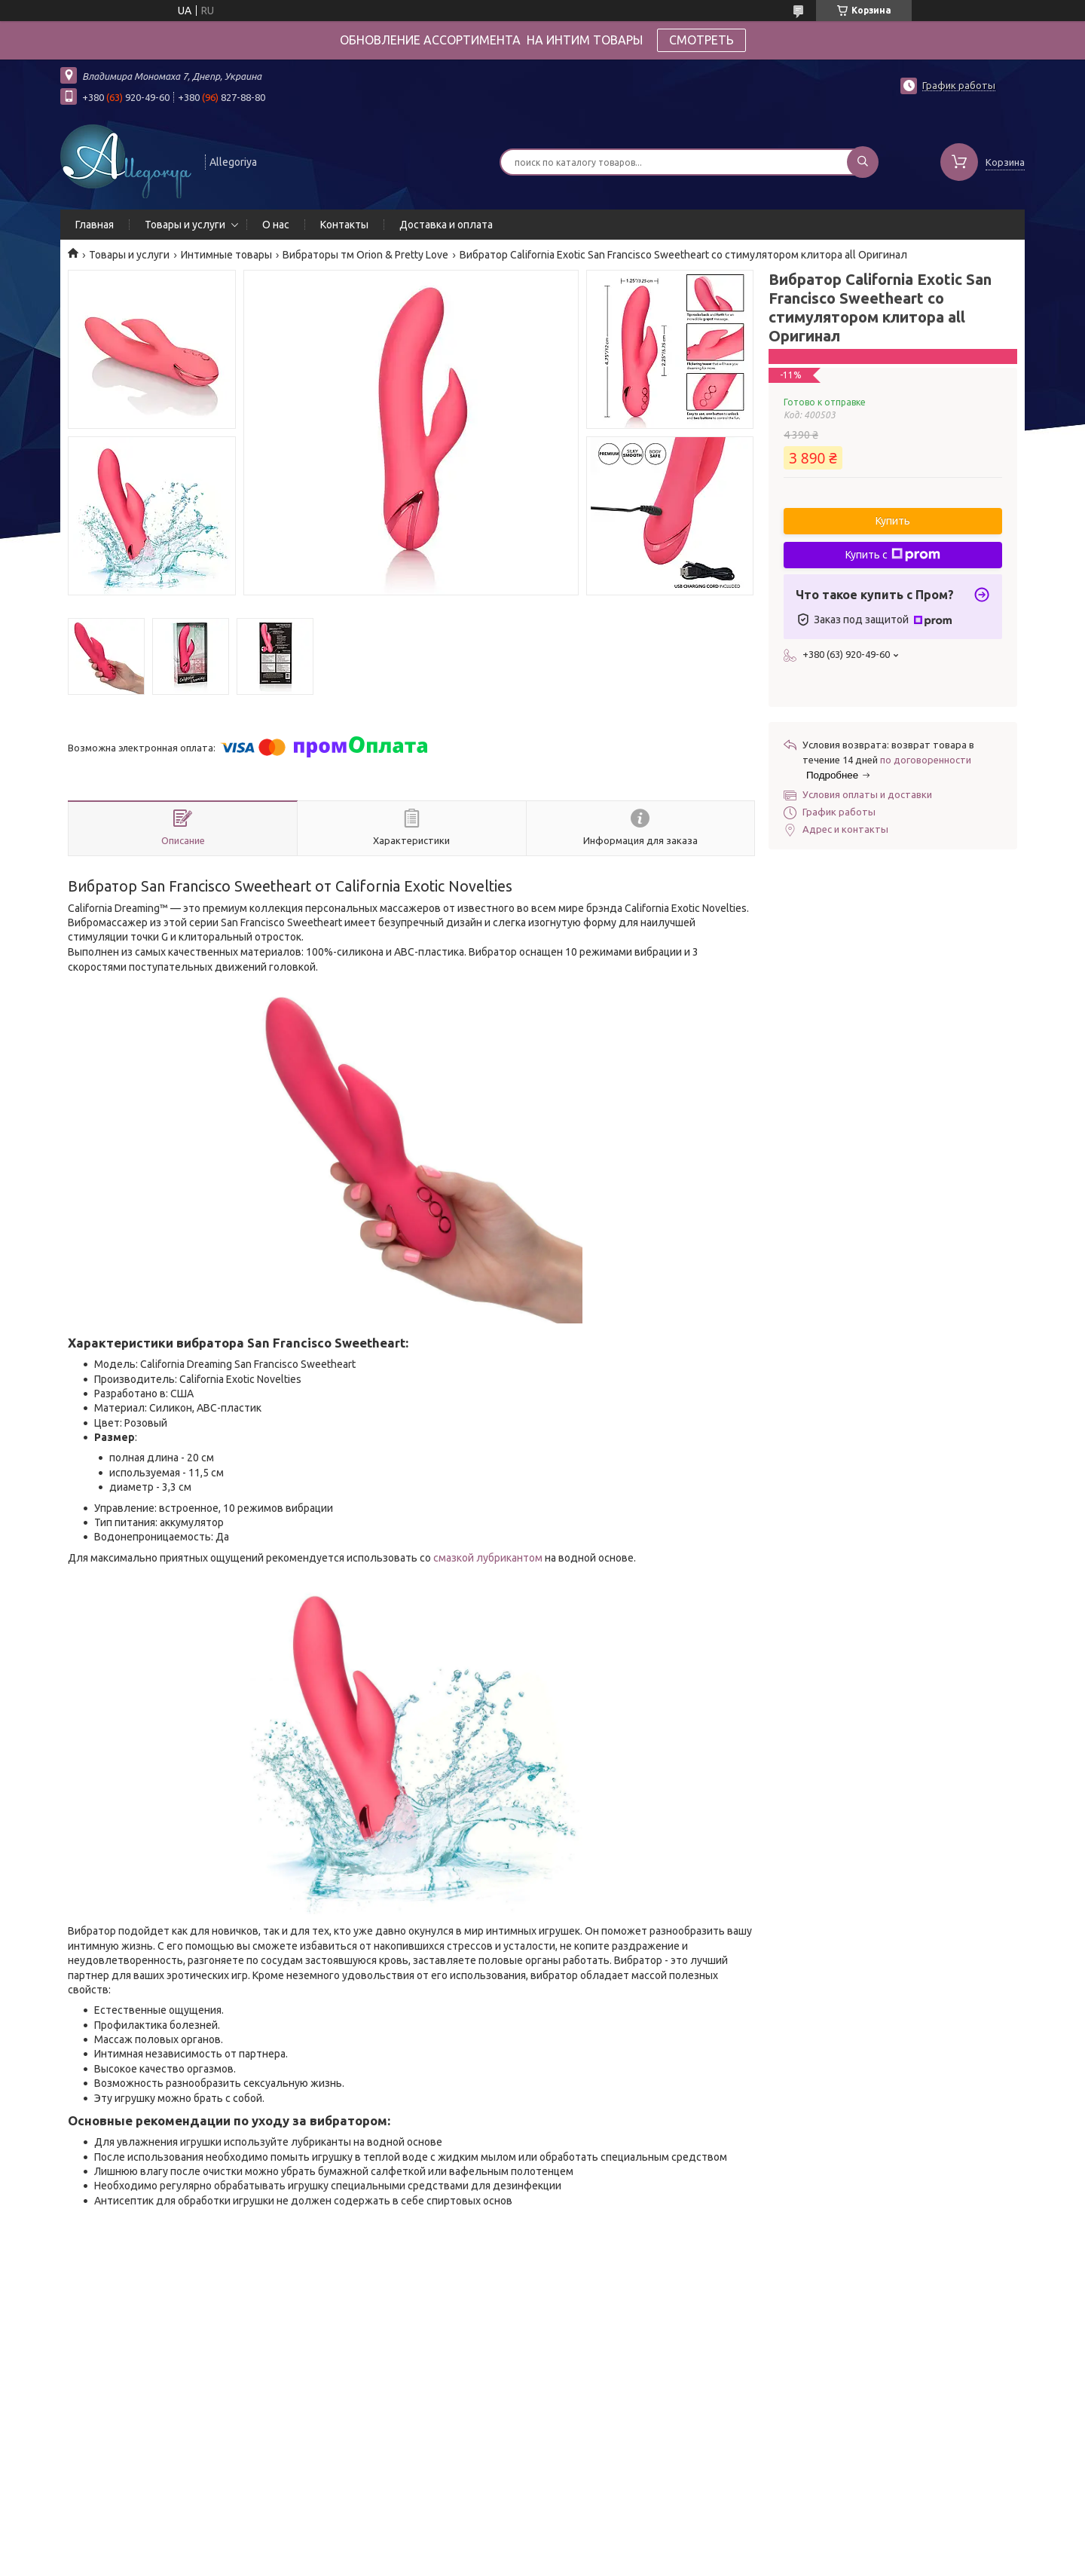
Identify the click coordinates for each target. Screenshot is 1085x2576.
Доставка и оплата (446, 224)
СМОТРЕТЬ (701, 40)
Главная (94, 224)
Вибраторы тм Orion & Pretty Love (365, 255)
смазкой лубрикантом (487, 1558)
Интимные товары (226, 255)
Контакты (344, 224)
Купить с (892, 554)
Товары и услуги (185, 224)
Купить (893, 521)
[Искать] (863, 162)
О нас (275, 224)
